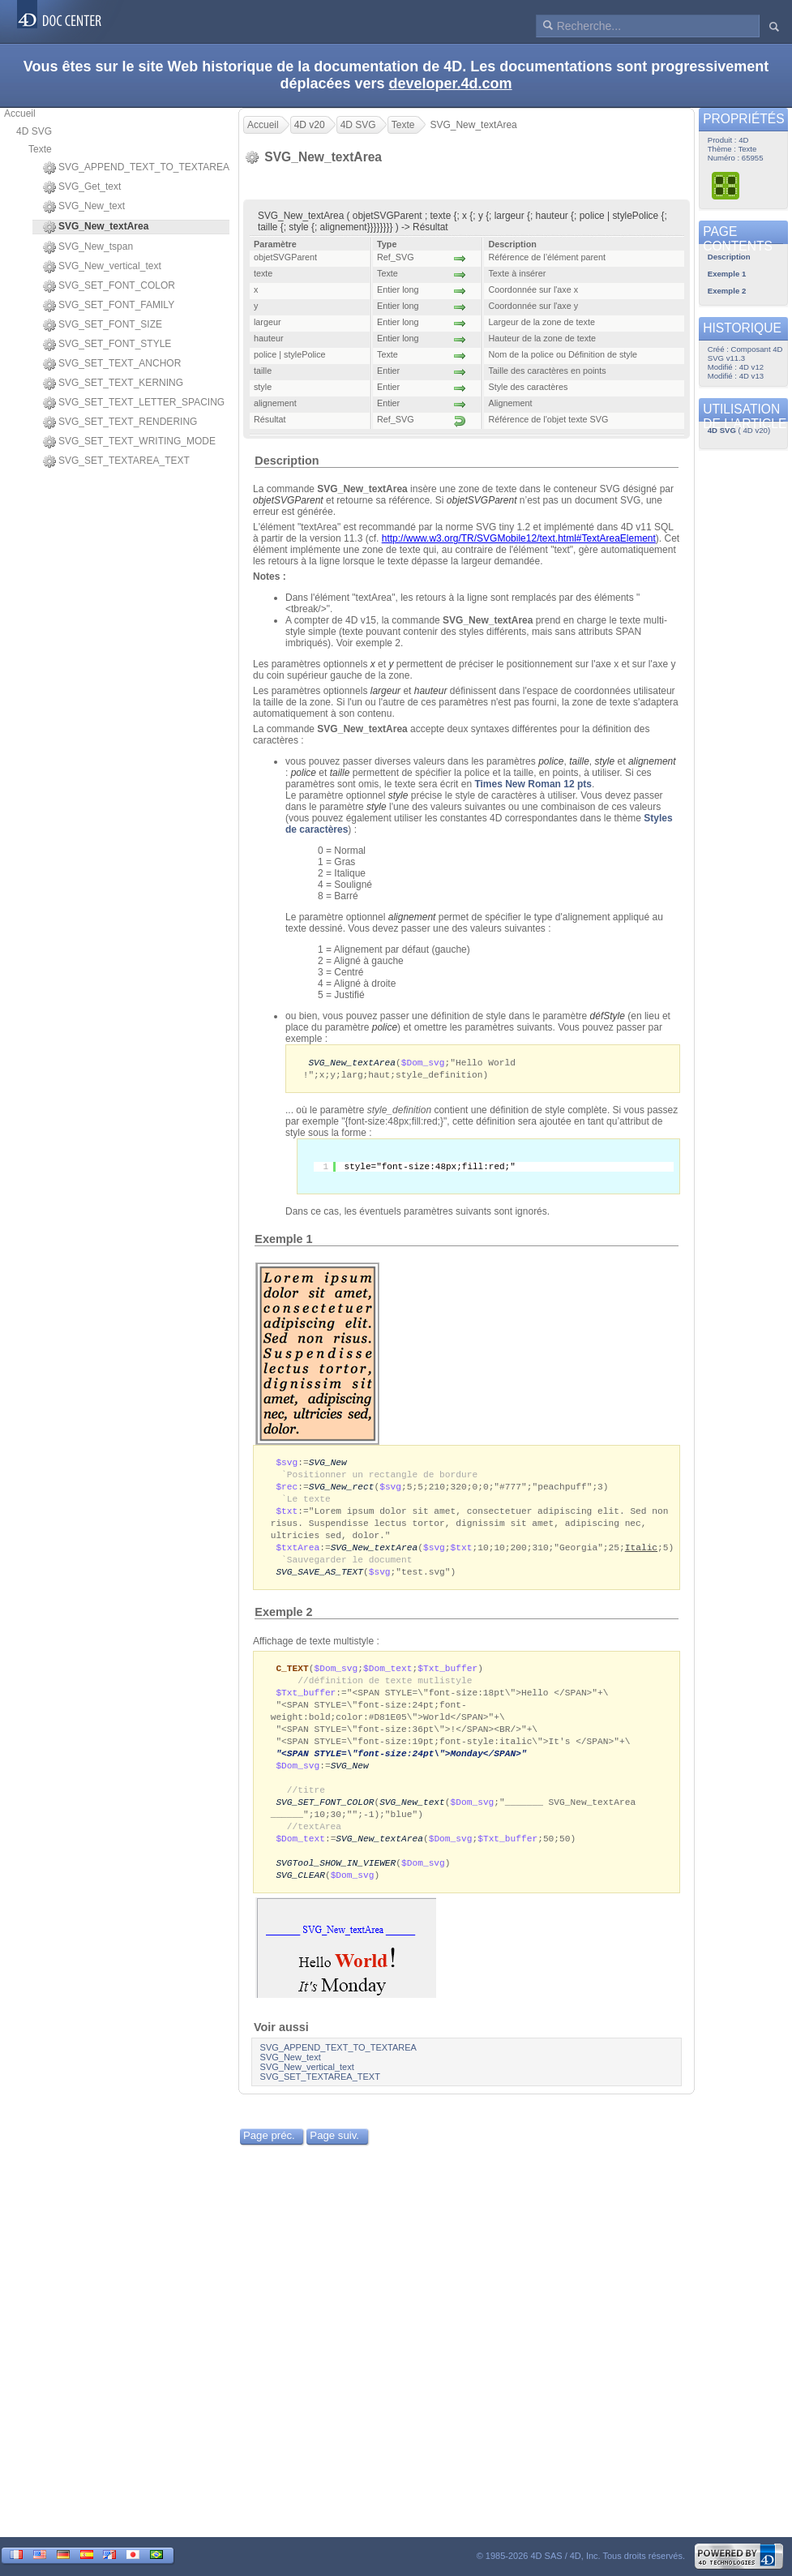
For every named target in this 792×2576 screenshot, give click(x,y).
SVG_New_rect (342, 1490)
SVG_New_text (84, 206)
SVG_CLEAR (300, 1898)
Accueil (20, 113)
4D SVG (34, 131)
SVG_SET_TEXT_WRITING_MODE (129, 441)
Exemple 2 (283, 1621)
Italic (641, 1555)
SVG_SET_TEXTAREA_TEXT (116, 461)
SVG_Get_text (82, 187)
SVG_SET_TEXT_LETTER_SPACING (134, 402)
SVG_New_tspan (88, 247)
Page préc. (269, 2160)
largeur (385, 691)
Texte (40, 149)
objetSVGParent (288, 500)
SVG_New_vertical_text (102, 266)
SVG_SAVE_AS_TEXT (319, 1581)
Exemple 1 (283, 1240)
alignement (412, 917)
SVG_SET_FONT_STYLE (107, 344)
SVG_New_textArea (352, 1063)
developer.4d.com (450, 83)
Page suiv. (334, 2160)
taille (579, 761)
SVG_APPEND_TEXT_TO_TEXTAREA (136, 167)
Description (287, 460)
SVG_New (328, 1464)
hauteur (430, 691)
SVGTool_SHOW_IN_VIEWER (336, 1885)
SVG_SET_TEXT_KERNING (113, 383)
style (605, 761)
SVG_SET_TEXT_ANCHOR (112, 364)
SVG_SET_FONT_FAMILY (108, 305)
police (550, 761)
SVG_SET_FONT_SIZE (102, 325)
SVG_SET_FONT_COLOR (109, 286)
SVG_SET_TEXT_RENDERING (120, 422)
